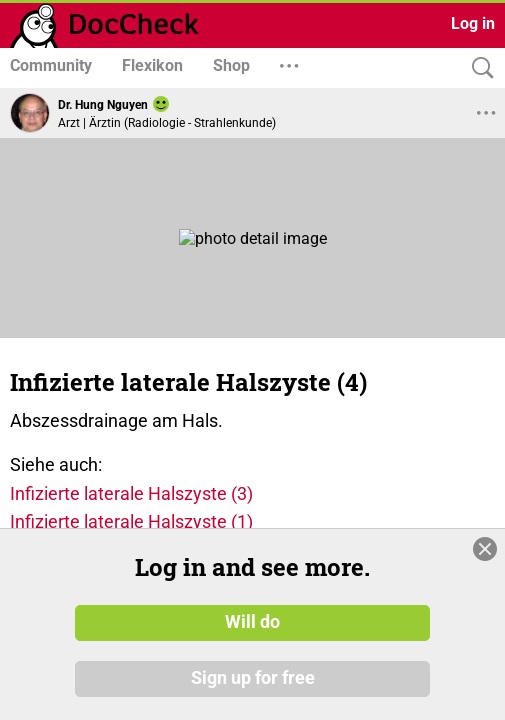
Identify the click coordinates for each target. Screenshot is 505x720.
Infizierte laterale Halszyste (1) (131, 521)
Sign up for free (253, 679)
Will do (252, 623)
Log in (473, 23)
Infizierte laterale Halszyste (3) (131, 493)
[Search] (478, 68)
